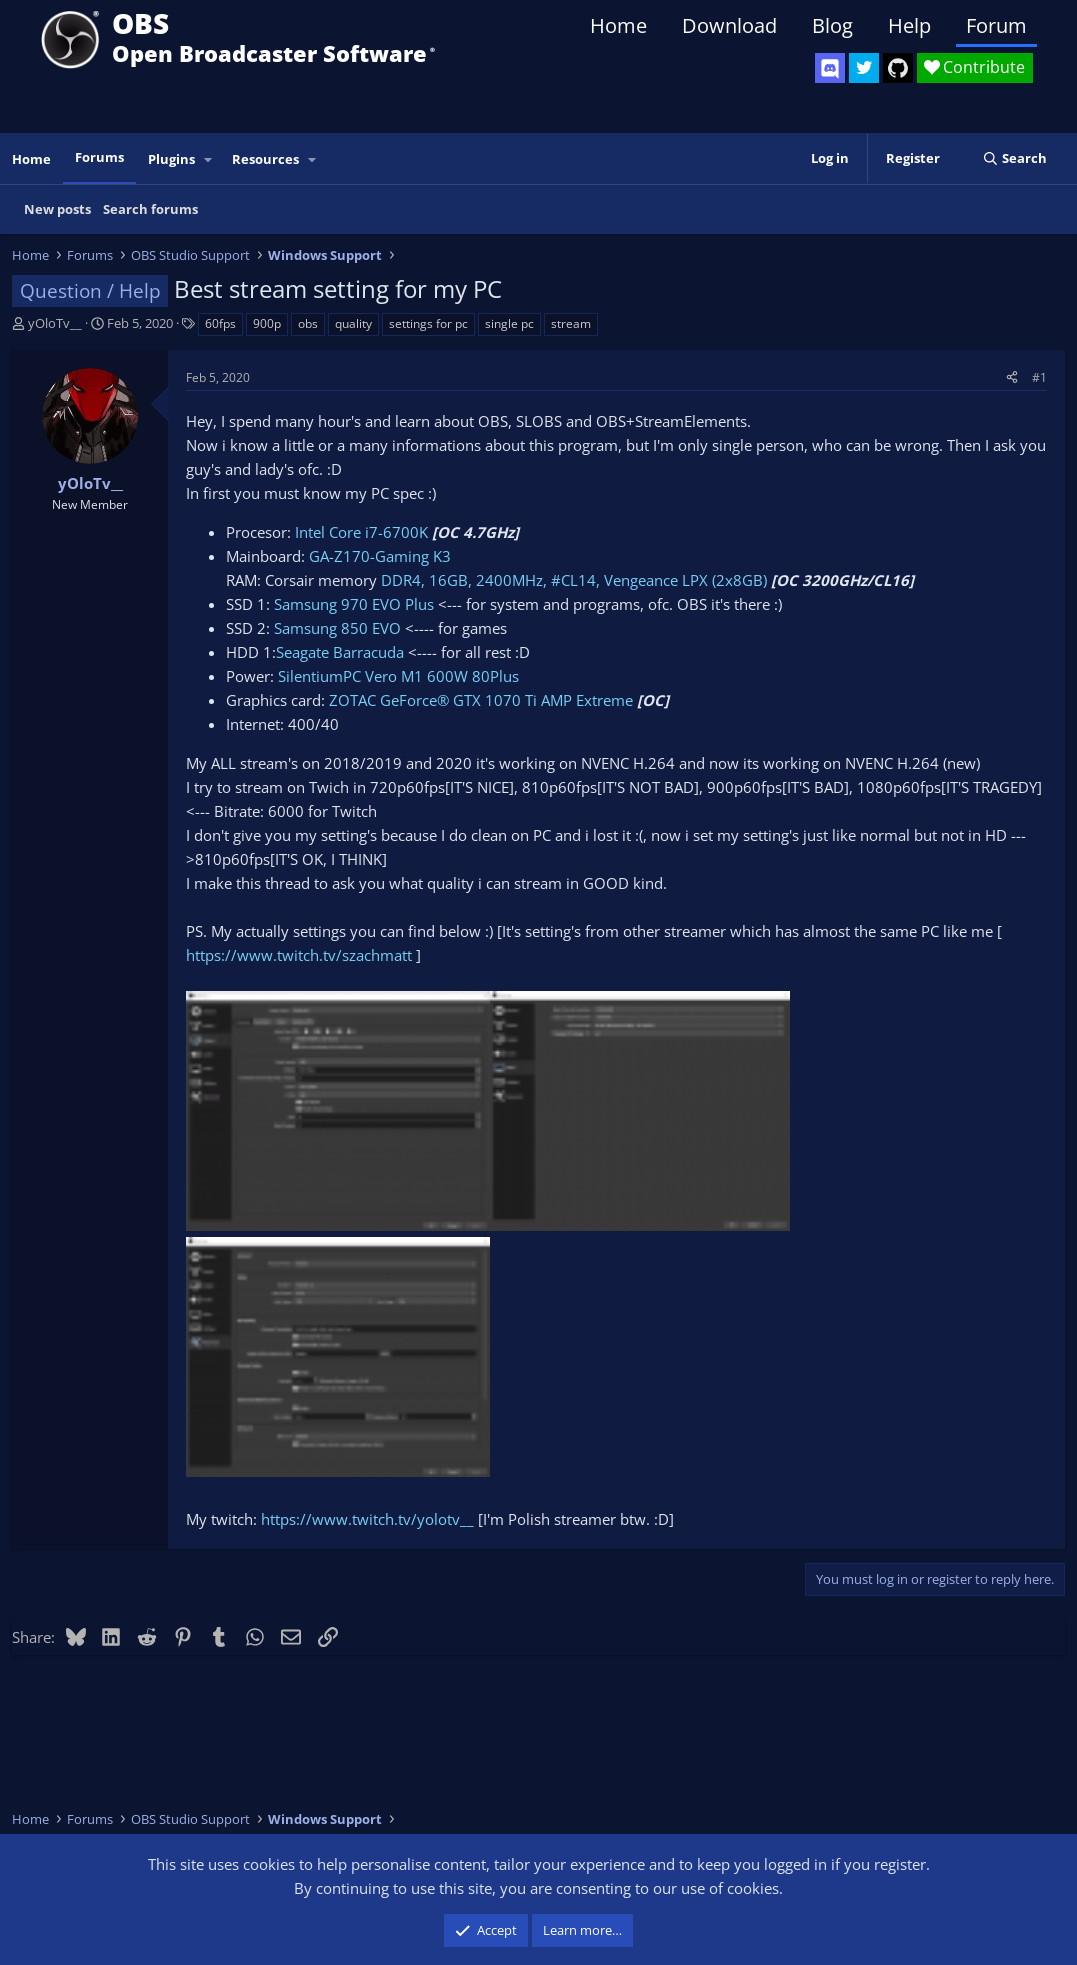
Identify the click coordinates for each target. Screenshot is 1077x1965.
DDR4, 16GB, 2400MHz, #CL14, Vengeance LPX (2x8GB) (572, 580)
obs (308, 323)
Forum (996, 25)
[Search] (1014, 158)
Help (909, 25)
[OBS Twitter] (864, 68)
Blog (832, 25)
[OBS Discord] (830, 68)
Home (618, 25)
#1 (1039, 377)
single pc (509, 323)
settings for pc (428, 323)
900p (267, 323)
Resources (265, 159)
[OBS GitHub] (898, 68)
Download (729, 25)
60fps (220, 323)
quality (353, 323)
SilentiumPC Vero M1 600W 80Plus (398, 676)
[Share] (1012, 377)
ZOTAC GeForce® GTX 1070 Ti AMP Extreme (481, 700)
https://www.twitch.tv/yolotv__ (367, 1519)
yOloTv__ (55, 323)
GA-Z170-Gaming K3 (380, 556)
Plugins (171, 159)
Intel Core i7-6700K (361, 532)
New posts (57, 209)
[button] (209, 159)
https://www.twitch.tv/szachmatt (299, 955)
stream (571, 323)
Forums (99, 157)
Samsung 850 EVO (337, 628)
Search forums (150, 209)
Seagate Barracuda (340, 652)
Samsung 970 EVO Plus (354, 604)
